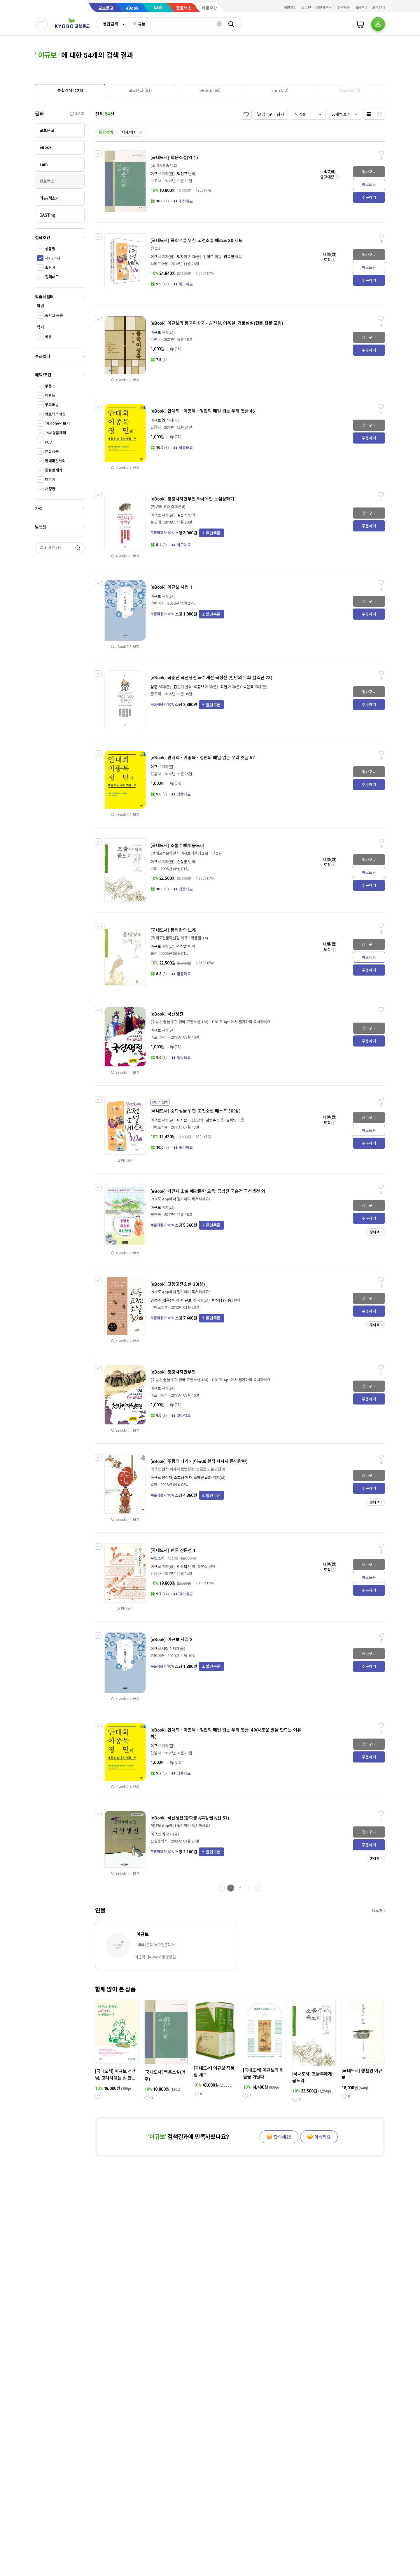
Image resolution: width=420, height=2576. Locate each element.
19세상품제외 (55, 433)
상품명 (50, 249)
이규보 (155, 174)
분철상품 (52, 451)
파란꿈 (155, 339)
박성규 (182, 174)
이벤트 (50, 395)
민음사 (155, 427)
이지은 (182, 1120)
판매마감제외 (55, 461)
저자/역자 (52, 258)
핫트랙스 (183, 8)
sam (158, 7)
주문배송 (343, 8)
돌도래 (155, 522)
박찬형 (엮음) (222, 1300)
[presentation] (70, 90)
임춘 (154, 687)
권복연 (229, 257)
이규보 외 (188, 1300)
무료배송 (52, 405)
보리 (154, 869)
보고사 (155, 181)
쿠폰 (48, 386)
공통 (48, 337)
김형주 (208, 257)
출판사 (50, 267)
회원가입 (290, 8)
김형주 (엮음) (160, 1300)
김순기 (182, 515)
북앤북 (155, 1214)
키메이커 (157, 603)
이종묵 (182, 1567)
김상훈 (182, 862)
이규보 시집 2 (161, 1649)
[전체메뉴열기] (41, 24)
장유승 (202, 1567)
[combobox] (113, 24)
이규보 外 (157, 420)
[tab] (70, 90)
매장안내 (361, 8)
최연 (223, 687)
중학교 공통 (54, 315)
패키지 (50, 479)
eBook (132, 8)
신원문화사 (159, 1841)
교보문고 (105, 8)
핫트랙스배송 (55, 414)
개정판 (50, 489)
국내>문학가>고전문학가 (156, 1945)
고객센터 (378, 8)
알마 (154, 1484)
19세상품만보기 (57, 423)
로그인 (306, 8)
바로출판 (209, 8)
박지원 (182, 257)
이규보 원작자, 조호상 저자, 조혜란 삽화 (181, 1477)
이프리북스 (159, 1037)
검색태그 (52, 277)
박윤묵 (248, 687)
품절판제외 (53, 470)
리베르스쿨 (159, 264)
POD (48, 442)
